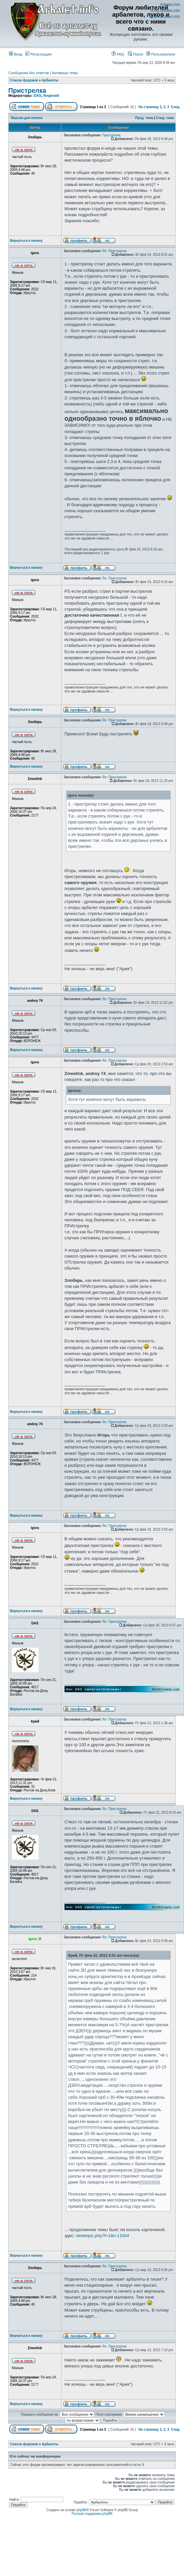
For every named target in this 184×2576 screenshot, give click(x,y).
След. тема (165, 118)
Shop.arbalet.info (165, 10)
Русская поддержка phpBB (91, 2513)
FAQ (118, 54)
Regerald (51, 95)
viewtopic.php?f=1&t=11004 (102, 2235)
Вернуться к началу (26, 240)
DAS (37, 95)
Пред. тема (144, 118)
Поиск (135, 54)
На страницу (148, 107)
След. (175, 107)
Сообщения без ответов (28, 73)
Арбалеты (50, 80)
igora (120, 549)
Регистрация (38, 54)
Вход (15, 54)
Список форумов (24, 80)
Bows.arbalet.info (164, 16)
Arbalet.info (170, 4)
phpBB (81, 2510)
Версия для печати (27, 118)
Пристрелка (27, 90)
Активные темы (65, 73)
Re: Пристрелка (114, 251)
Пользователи (160, 54)
